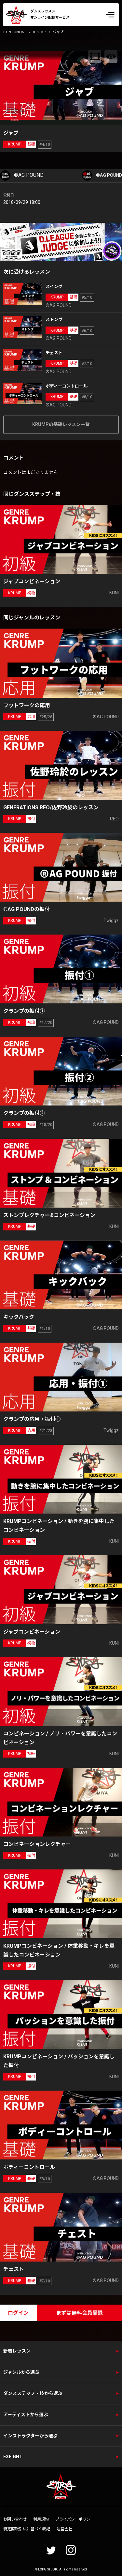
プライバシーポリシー (74, 2519)
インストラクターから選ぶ (30, 2435)
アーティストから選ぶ (25, 2414)
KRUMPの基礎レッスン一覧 (61, 424)
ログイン (18, 2313)
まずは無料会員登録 (79, 2313)
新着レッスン (17, 2351)
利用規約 (41, 2519)
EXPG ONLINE (14, 32)
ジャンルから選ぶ (21, 2372)
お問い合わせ (15, 2519)
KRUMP (39, 32)
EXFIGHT (12, 2456)
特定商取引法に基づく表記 (26, 2529)
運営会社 (64, 2529)
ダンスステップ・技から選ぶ (32, 2393)
